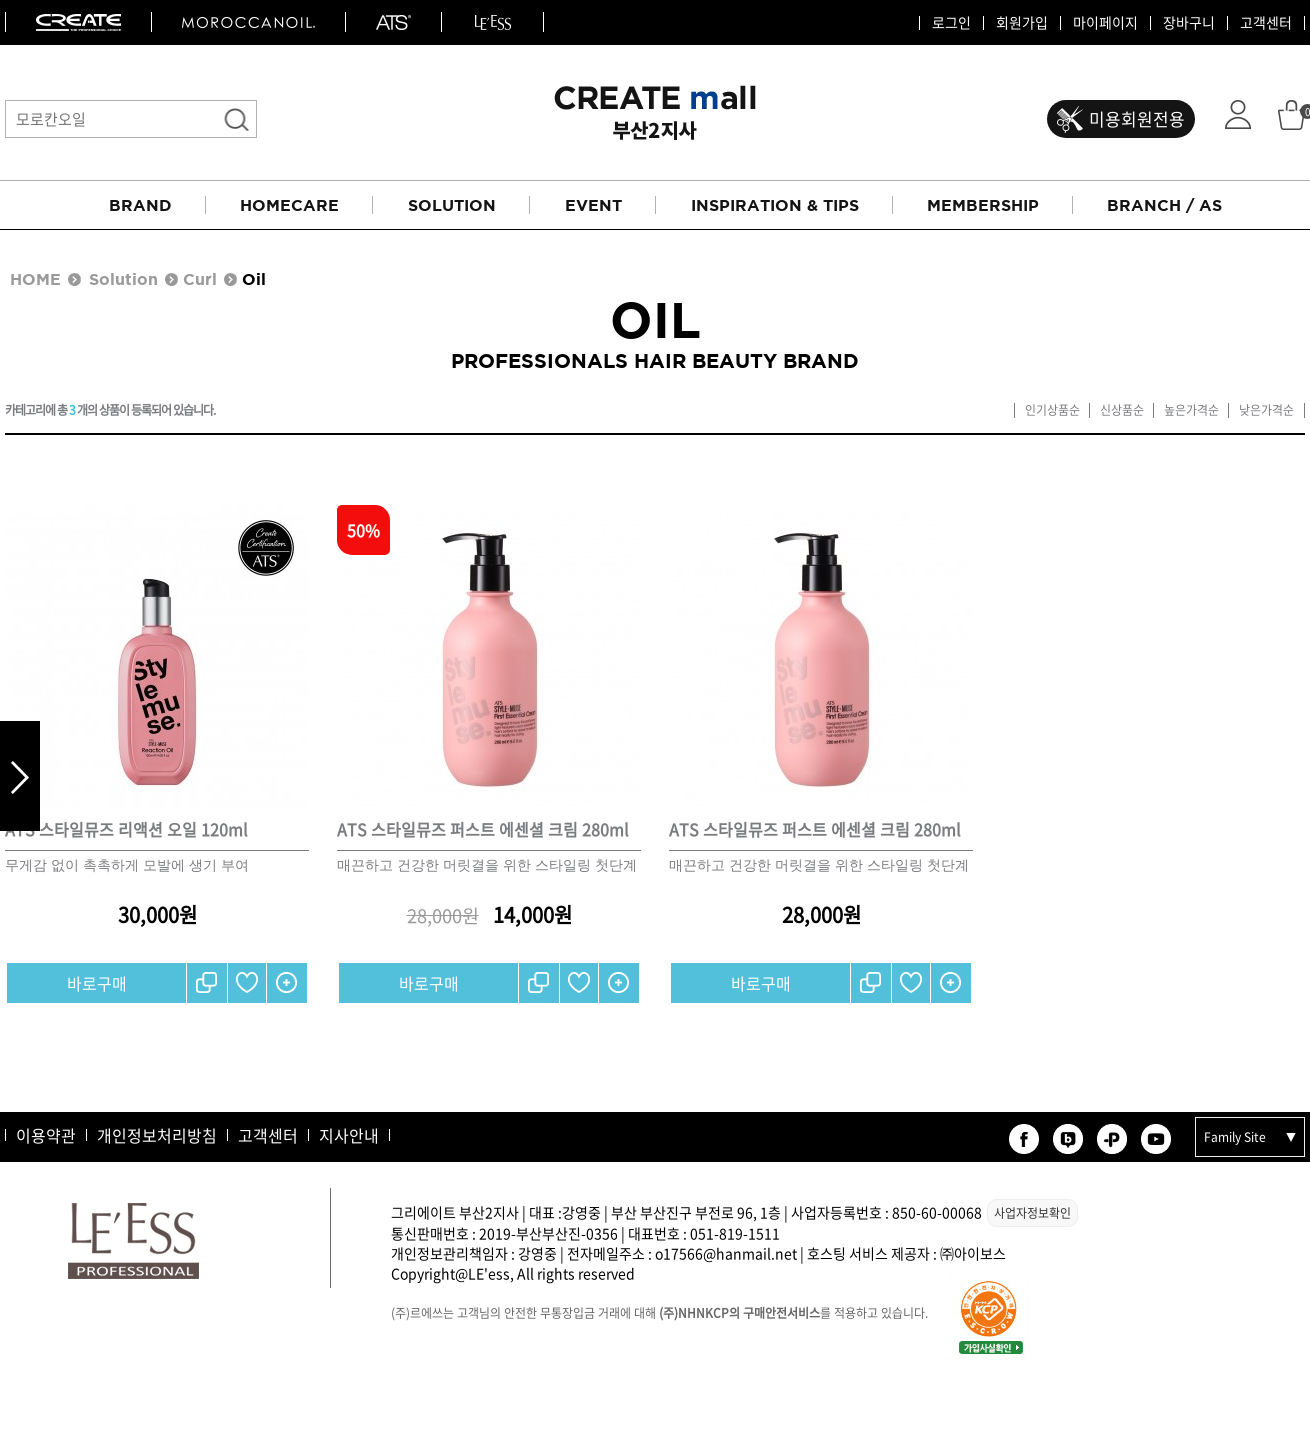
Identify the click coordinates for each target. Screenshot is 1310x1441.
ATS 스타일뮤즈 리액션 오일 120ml (126, 829)
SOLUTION (452, 205)
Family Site (1235, 1137)
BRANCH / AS (1164, 205)
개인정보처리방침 (157, 1135)
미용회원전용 (1137, 118)
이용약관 (46, 1135)
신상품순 (1122, 410)
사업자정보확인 (1032, 1213)
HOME (35, 279)
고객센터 (1266, 23)
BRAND (140, 205)
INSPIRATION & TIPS (775, 205)
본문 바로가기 (0, 0)
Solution (123, 279)
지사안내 (349, 1135)
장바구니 (1189, 23)
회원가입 (1022, 23)
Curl (200, 279)
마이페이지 (1105, 23)
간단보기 (287, 983)
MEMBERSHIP (983, 205)
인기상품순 (1052, 410)
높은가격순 (1191, 410)
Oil (254, 279)
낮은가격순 (1266, 410)
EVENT (593, 205)
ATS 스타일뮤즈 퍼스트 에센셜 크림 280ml (483, 829)
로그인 (951, 23)
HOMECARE (289, 205)
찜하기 (247, 983)
